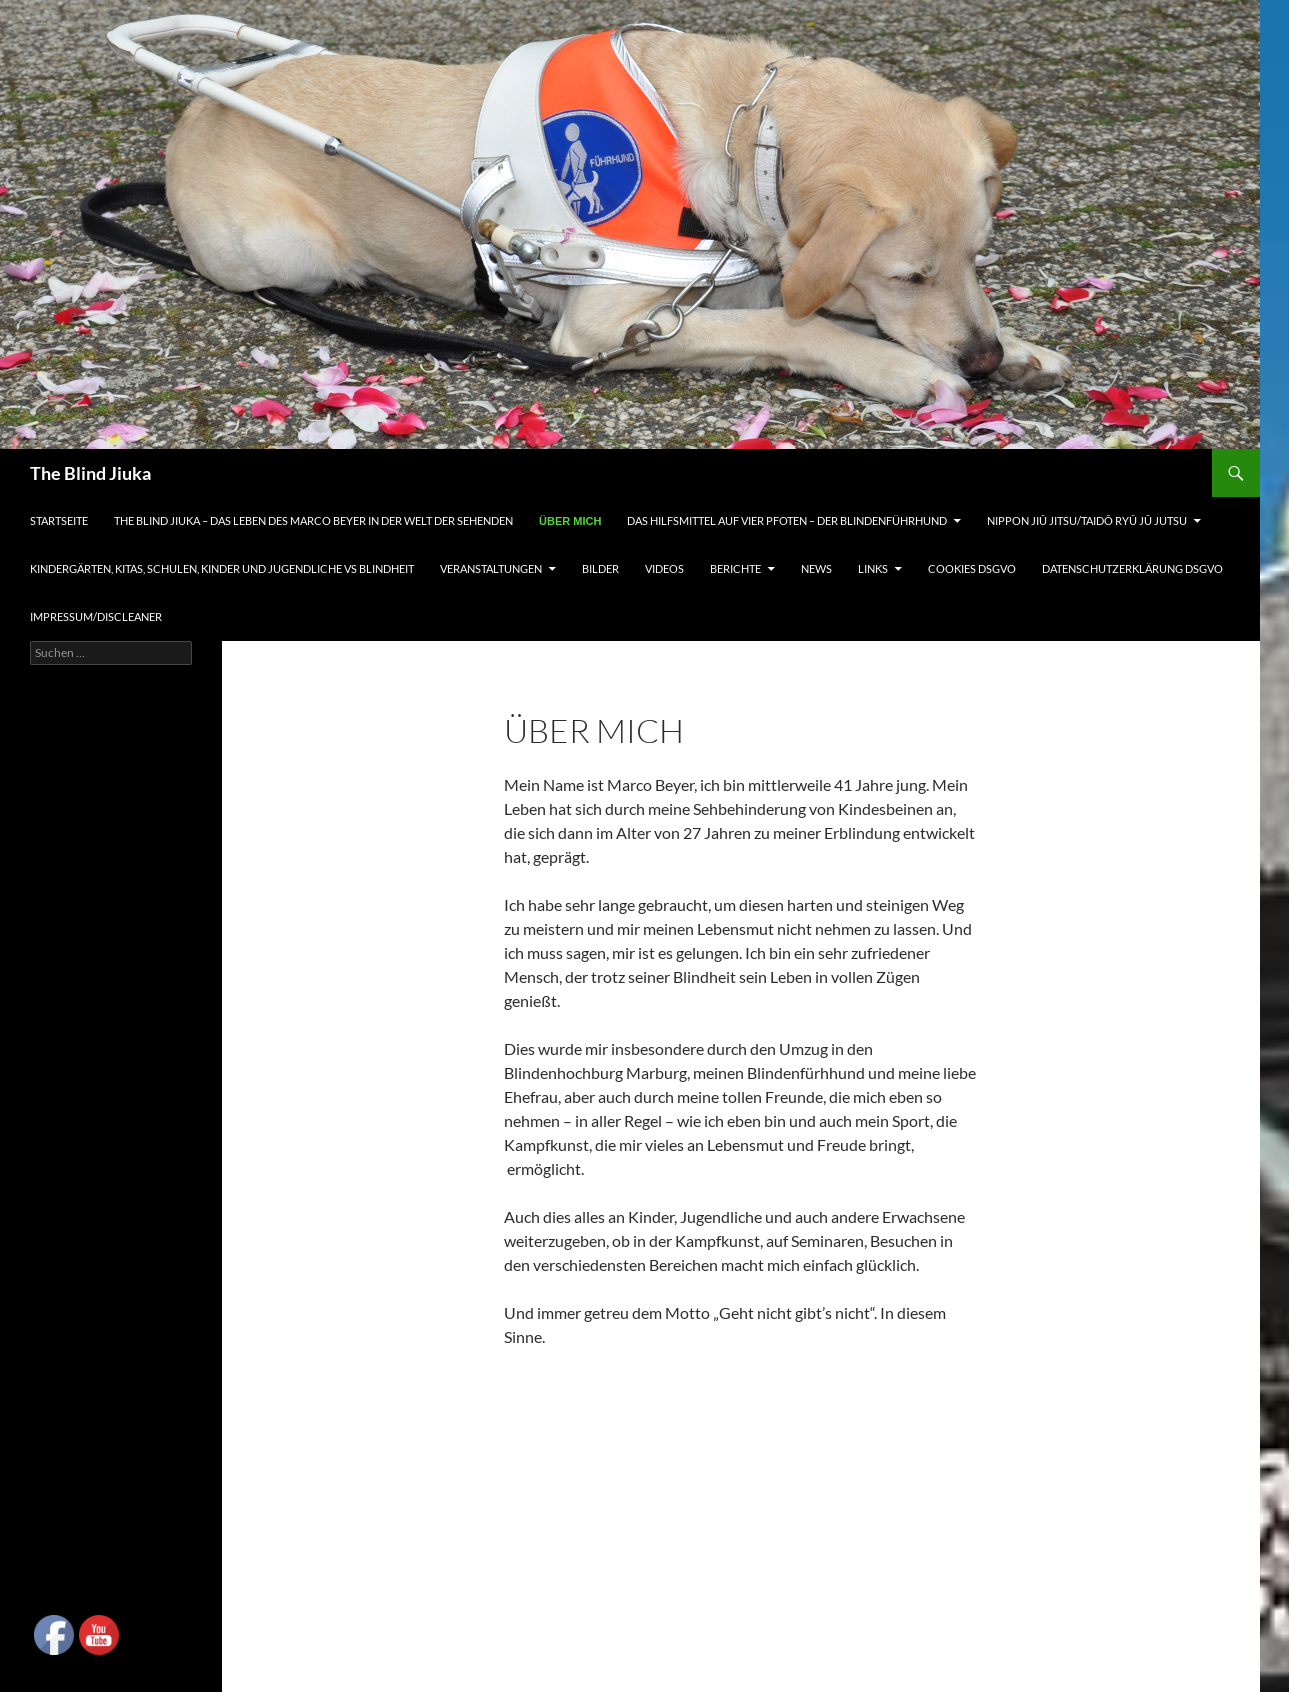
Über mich (570, 521)
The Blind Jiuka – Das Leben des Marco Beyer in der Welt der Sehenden (313, 520)
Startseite (59, 520)
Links (873, 568)
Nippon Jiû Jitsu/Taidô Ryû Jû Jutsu (1087, 520)
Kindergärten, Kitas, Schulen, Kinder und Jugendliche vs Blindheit (222, 568)
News (816, 568)
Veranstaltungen (491, 568)
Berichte (735, 568)
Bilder (600, 568)
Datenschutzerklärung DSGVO (1132, 568)
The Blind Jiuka (90, 473)
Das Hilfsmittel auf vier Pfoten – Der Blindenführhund (787, 520)
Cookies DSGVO (972, 568)
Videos (664, 568)
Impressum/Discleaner (96, 616)
